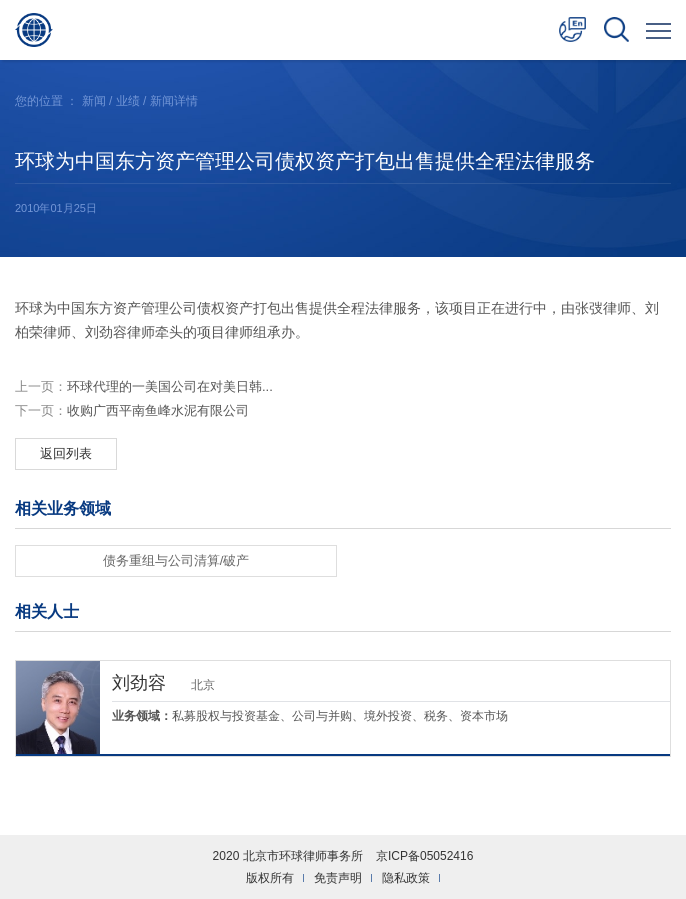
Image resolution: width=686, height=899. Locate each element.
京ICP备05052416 (424, 856)
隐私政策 (406, 878)
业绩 (128, 101)
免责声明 (338, 878)
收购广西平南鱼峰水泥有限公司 (132, 410)
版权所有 (270, 878)
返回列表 (66, 453)
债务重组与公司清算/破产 (176, 560)
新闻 (94, 101)
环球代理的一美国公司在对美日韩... (144, 386)
